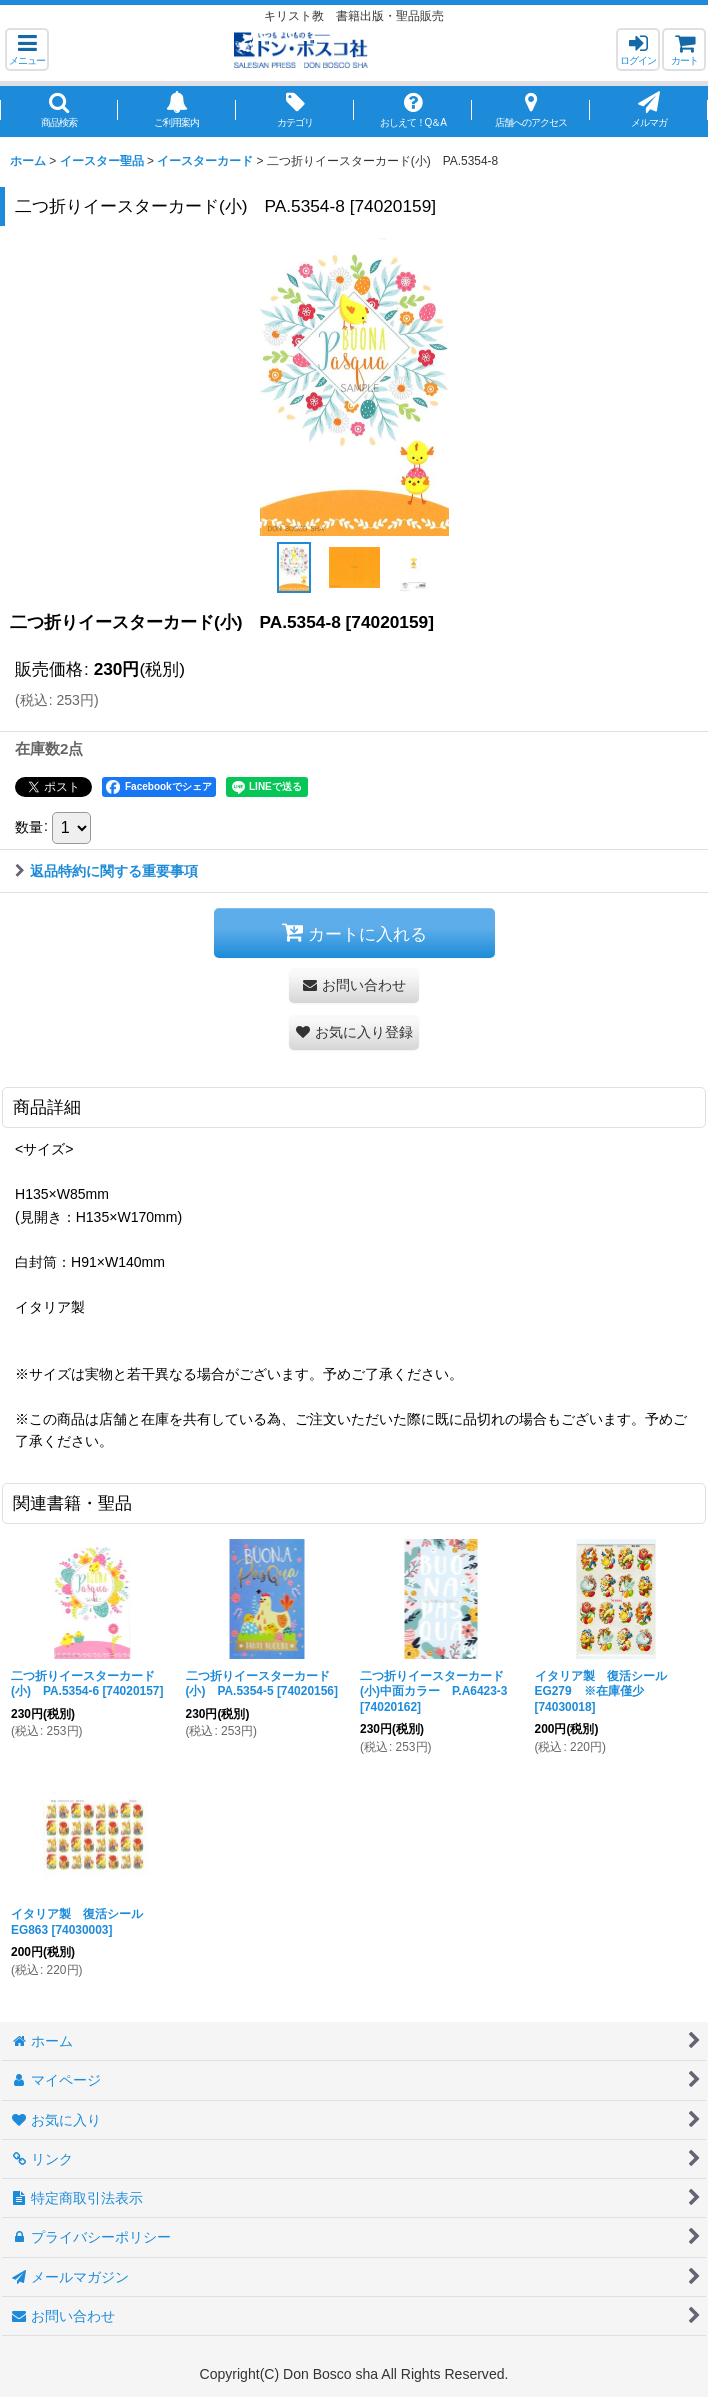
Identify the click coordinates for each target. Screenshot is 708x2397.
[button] (27, 49)
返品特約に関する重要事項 (106, 871)
